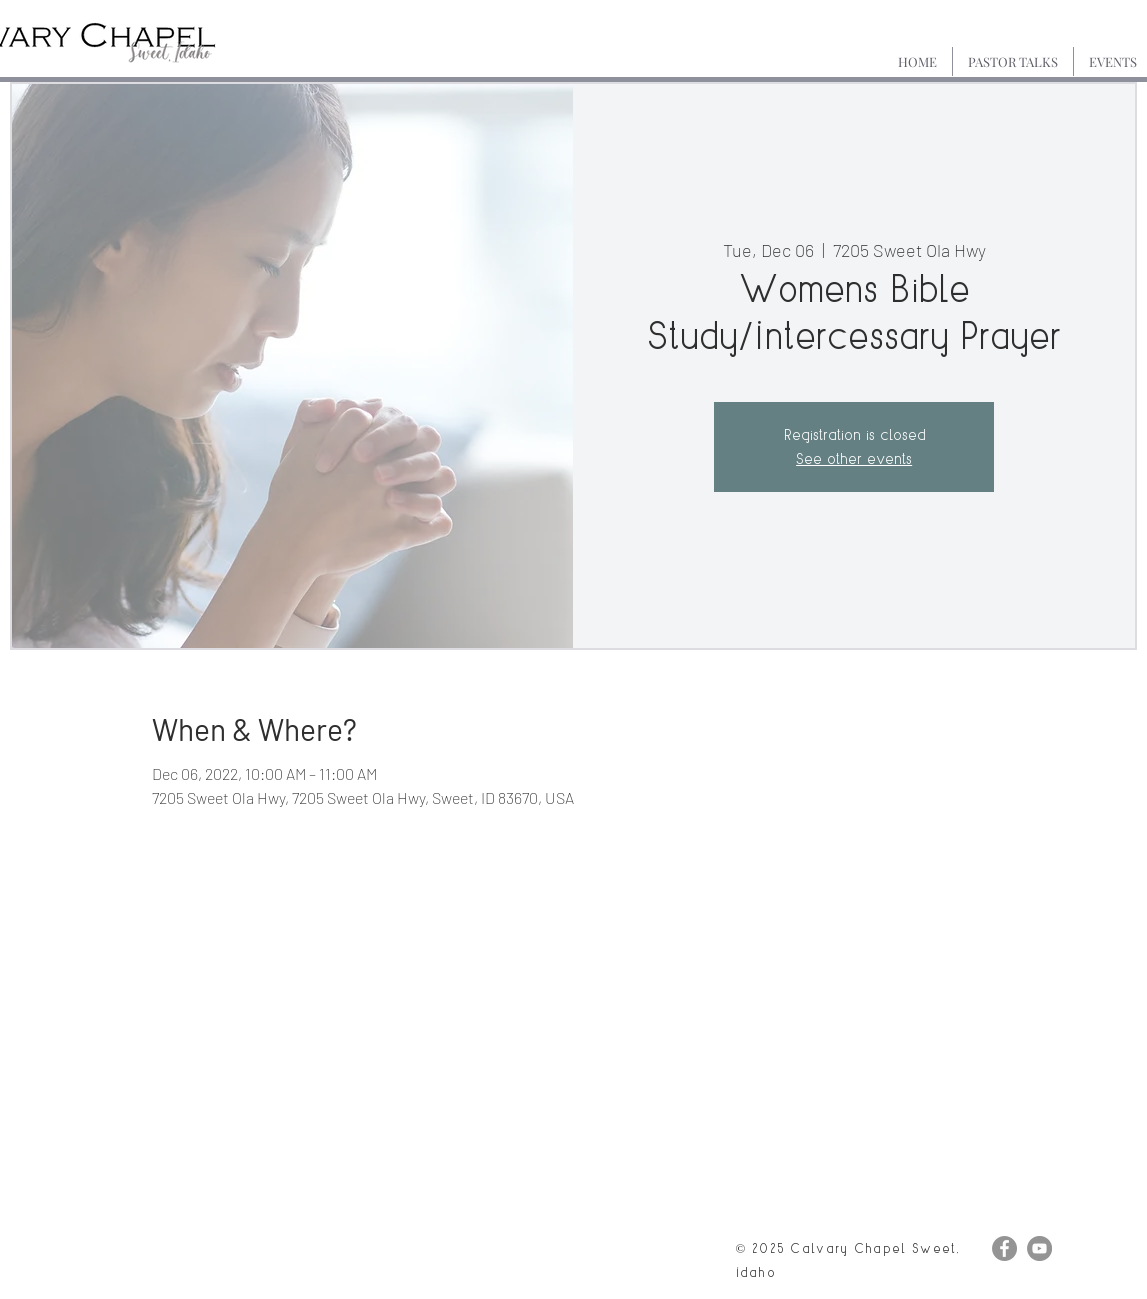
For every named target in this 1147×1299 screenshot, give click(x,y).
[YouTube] (1039, 1248)
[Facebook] (1004, 1248)
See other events (854, 458)
